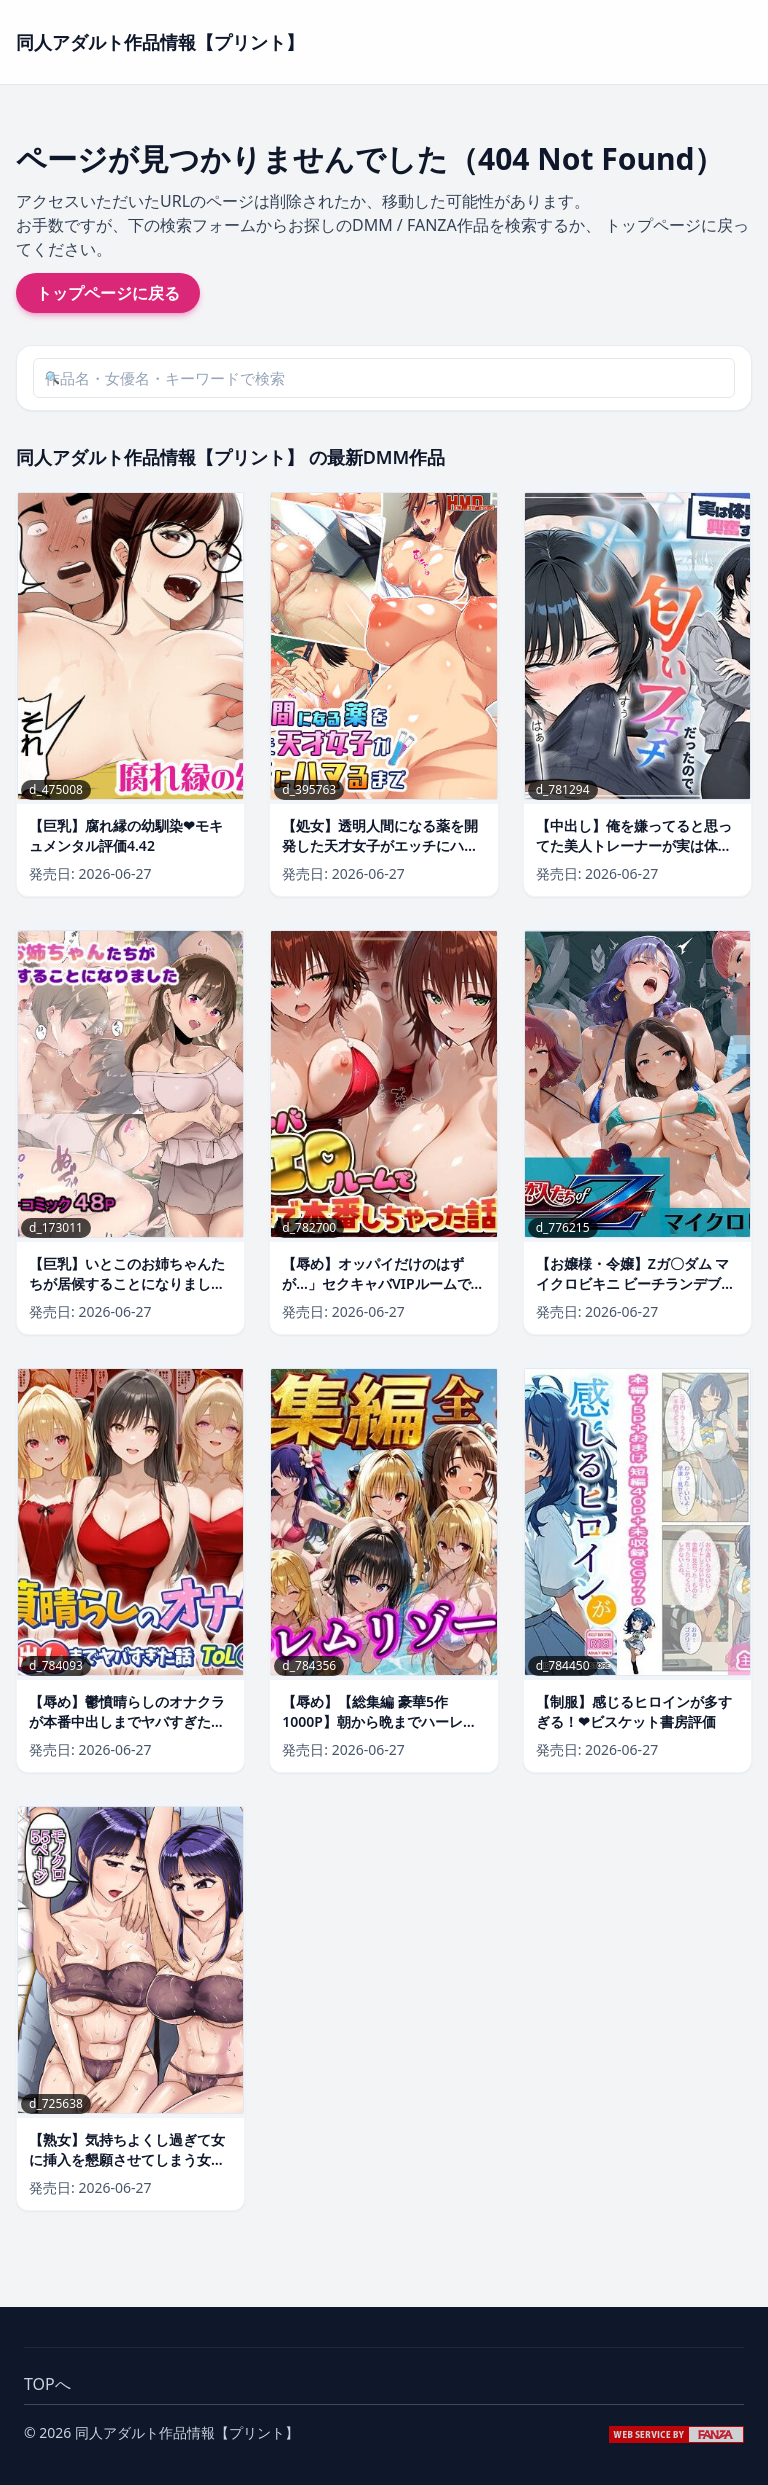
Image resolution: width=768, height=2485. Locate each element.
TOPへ (47, 2384)
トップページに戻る (108, 293)
